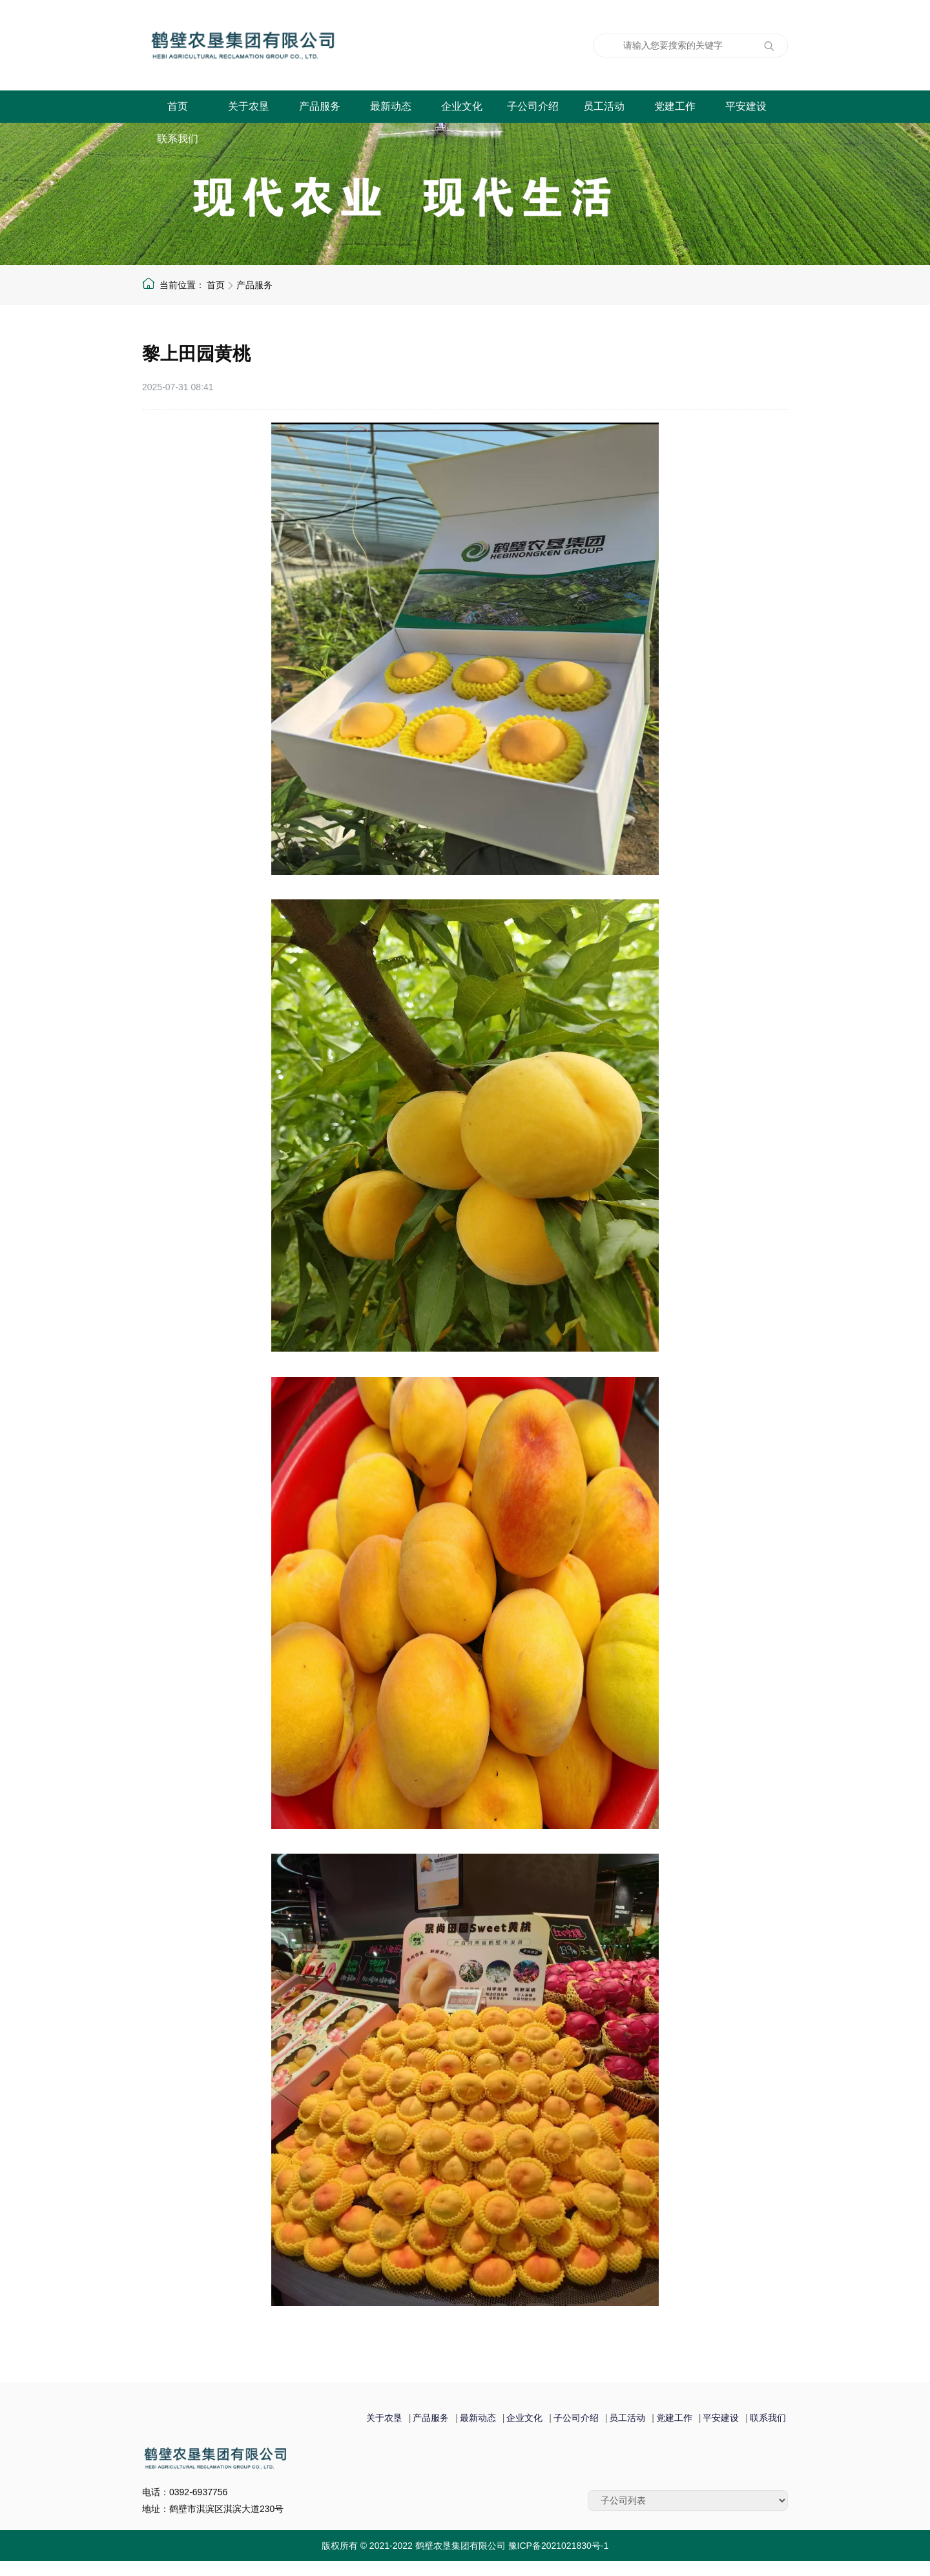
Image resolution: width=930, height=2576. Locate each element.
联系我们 (177, 138)
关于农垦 (248, 106)
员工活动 (604, 106)
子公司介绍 (533, 106)
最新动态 (390, 106)
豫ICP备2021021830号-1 (558, 2545)
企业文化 (461, 106)
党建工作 (675, 106)
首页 (177, 106)
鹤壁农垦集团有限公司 (307, 45)
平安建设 (746, 106)
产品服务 (319, 106)
